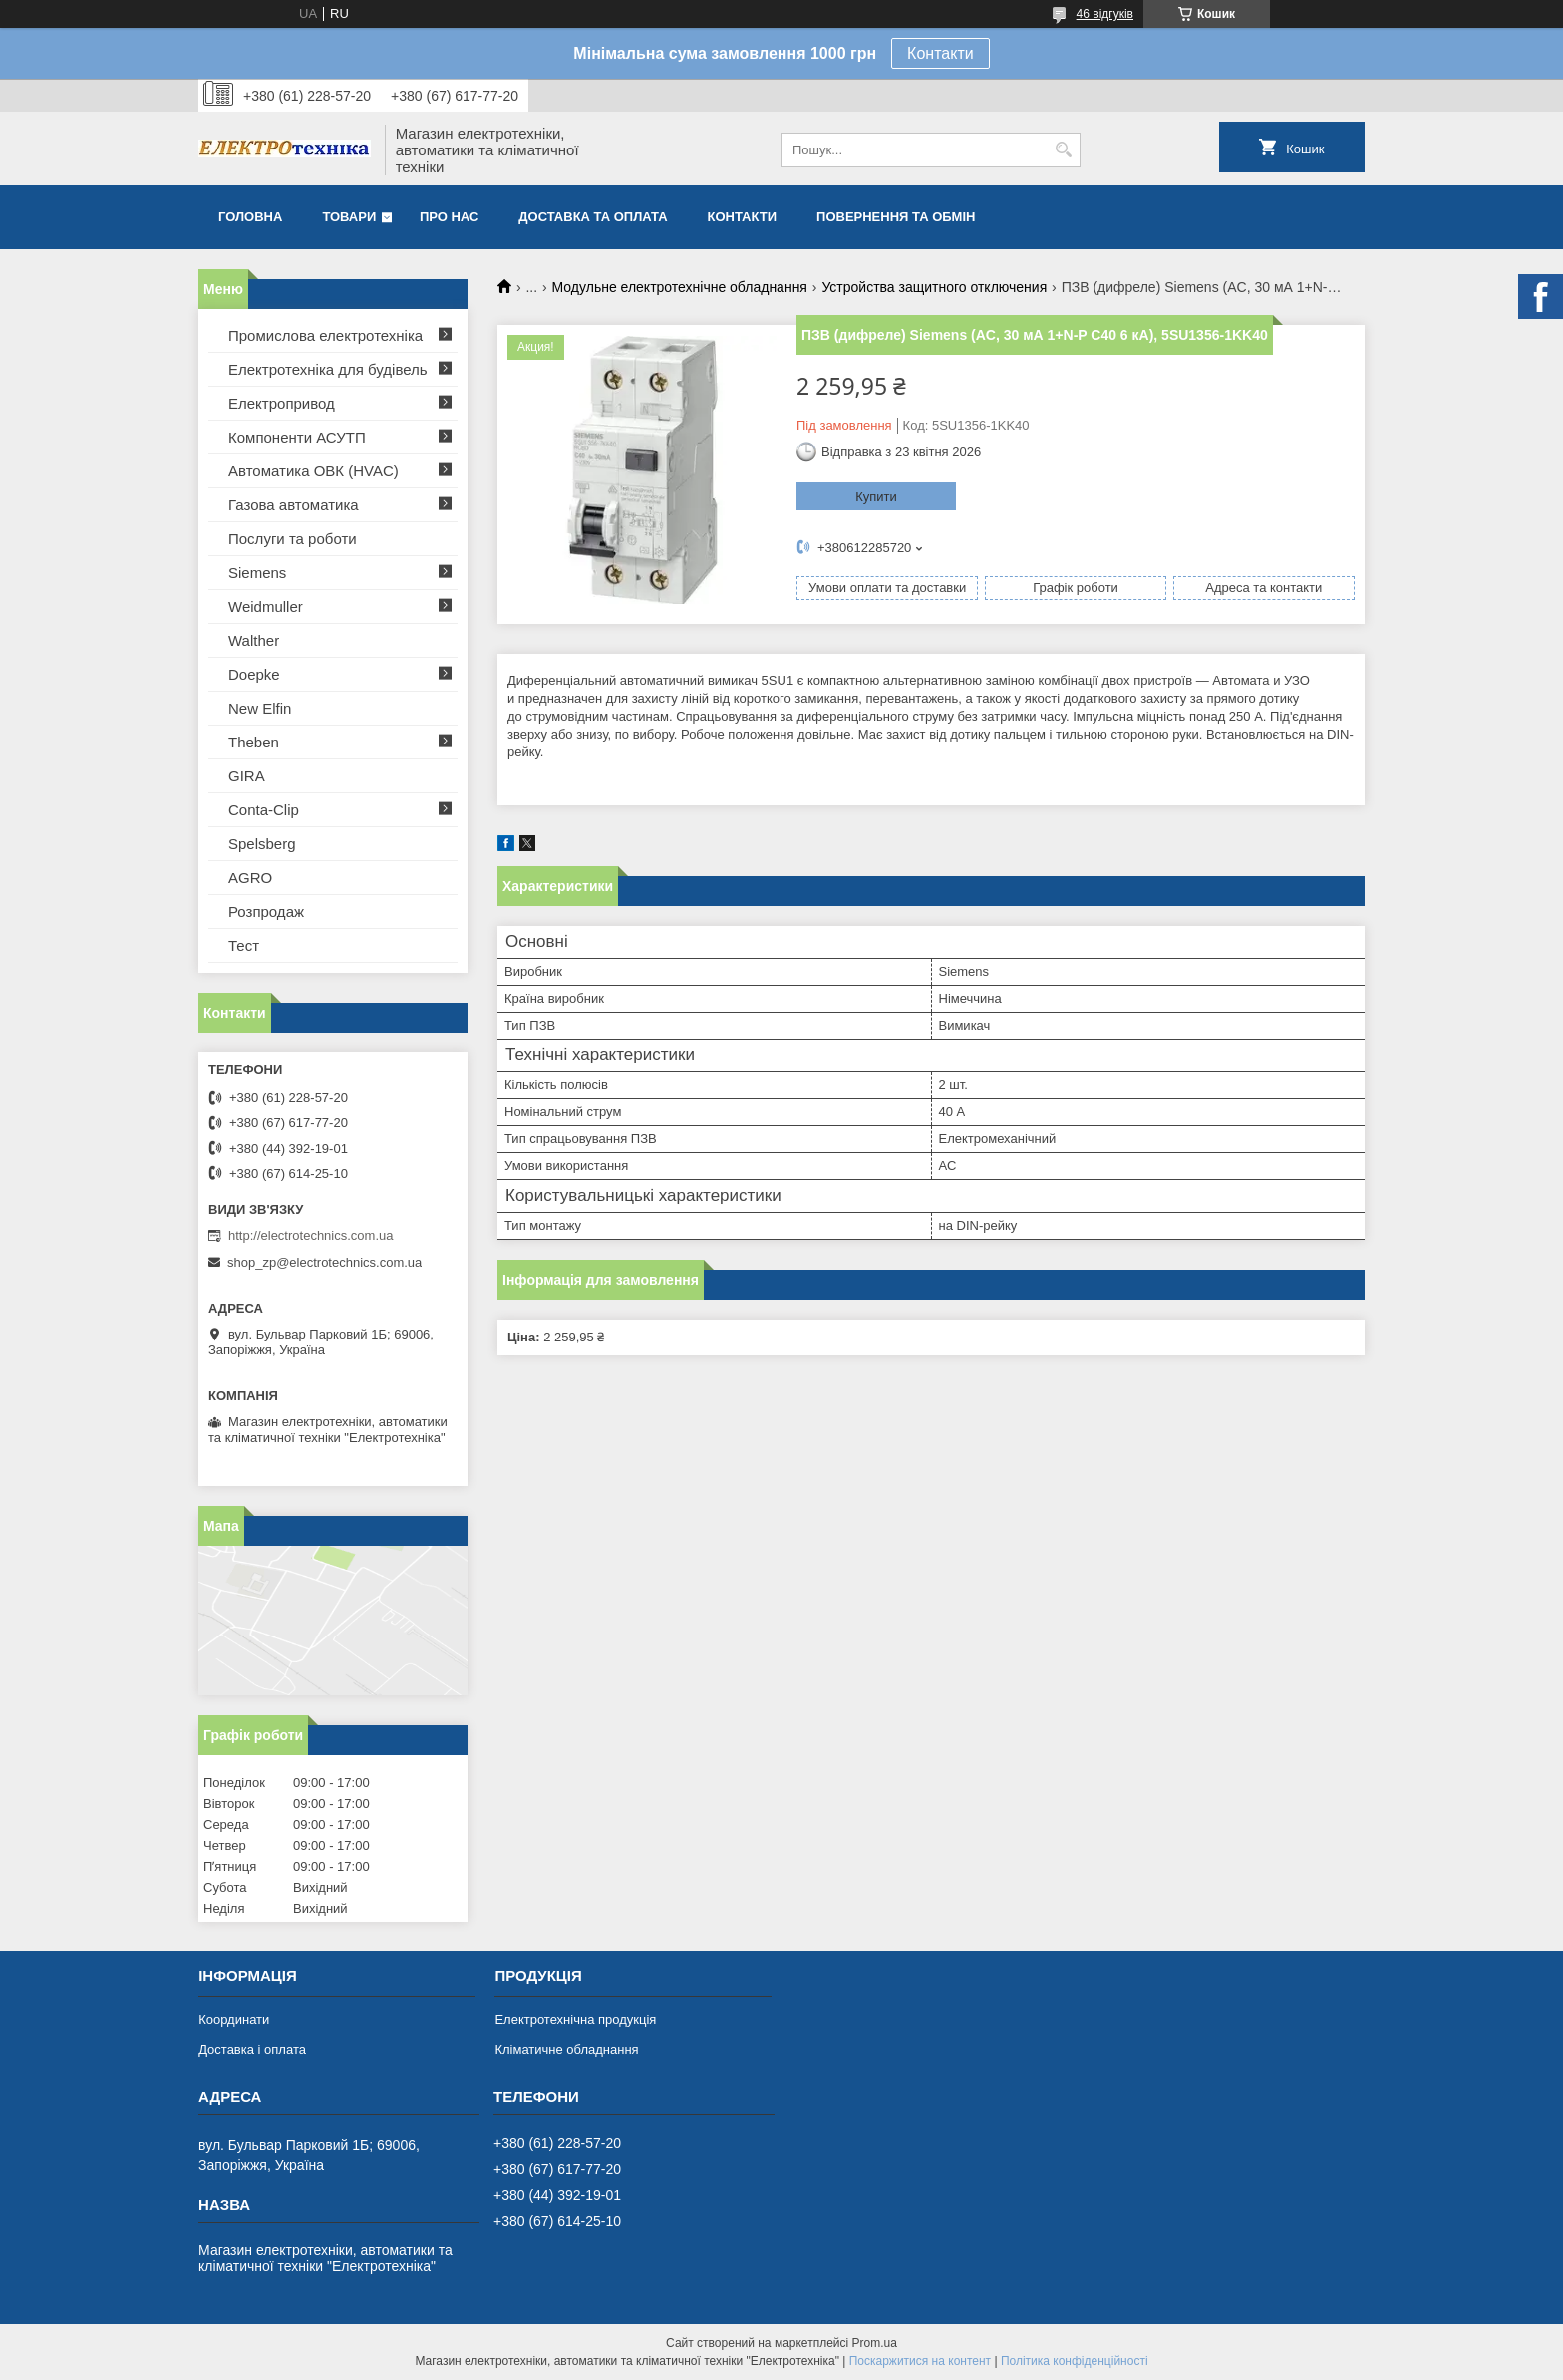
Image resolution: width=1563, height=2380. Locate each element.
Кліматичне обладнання (566, 2049)
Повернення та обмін (895, 216)
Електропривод (281, 403)
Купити (876, 496)
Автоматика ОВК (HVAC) (313, 470)
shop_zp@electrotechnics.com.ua (324, 1262)
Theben (253, 742)
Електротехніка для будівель (328, 369)
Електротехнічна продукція (575, 2019)
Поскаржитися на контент (920, 2361)
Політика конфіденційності (1074, 2361)
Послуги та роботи (292, 538)
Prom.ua (874, 2343)
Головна (250, 216)
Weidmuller (265, 606)
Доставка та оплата (592, 216)
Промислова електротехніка (325, 335)
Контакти (940, 53)
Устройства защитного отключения (934, 287)
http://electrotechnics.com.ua (310, 1235)
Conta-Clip (263, 809)
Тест (243, 945)
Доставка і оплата (252, 2049)
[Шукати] (1063, 150)
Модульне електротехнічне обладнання (679, 287)
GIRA (246, 775)
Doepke (254, 674)
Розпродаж (266, 911)
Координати (233, 2019)
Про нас (449, 216)
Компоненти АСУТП (297, 437)
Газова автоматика (293, 504)
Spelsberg (262, 843)
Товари (349, 216)
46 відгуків (1105, 14)
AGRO (250, 877)
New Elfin (259, 708)
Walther (253, 640)
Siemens (257, 572)
